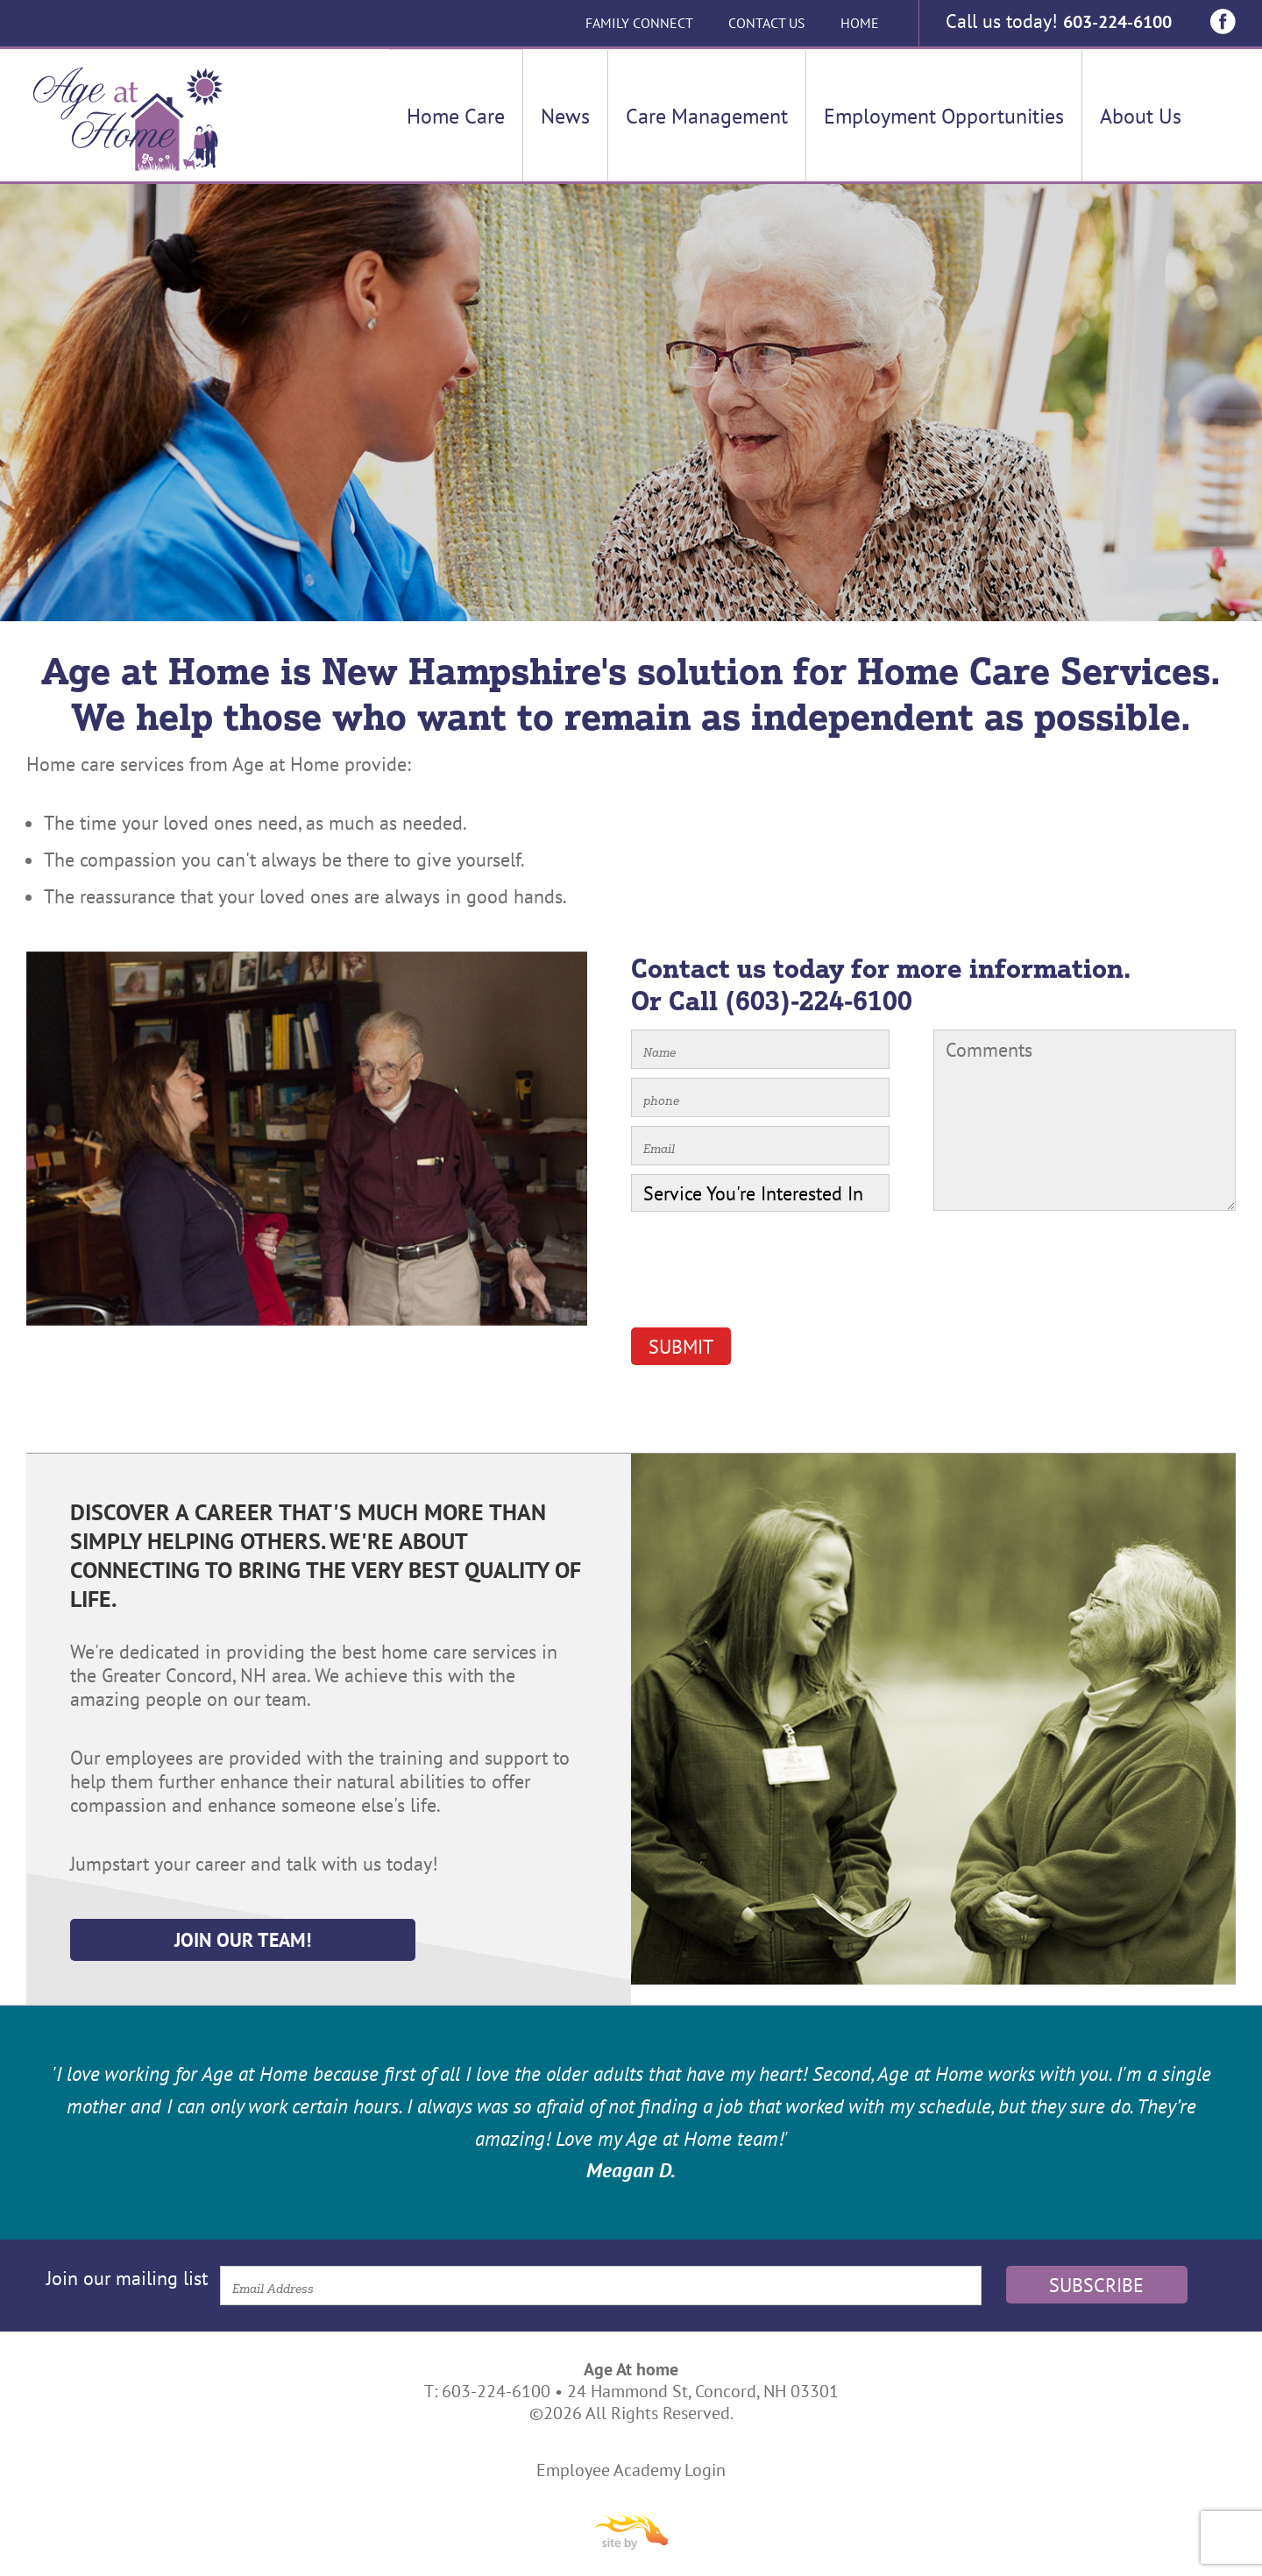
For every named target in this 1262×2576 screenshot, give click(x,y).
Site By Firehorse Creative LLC (631, 2533)
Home (857, 23)
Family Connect (637, 23)
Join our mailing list (127, 2277)
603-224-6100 (1115, 21)
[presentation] (764, 1276)
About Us (1140, 116)
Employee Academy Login (631, 2469)
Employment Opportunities (944, 116)
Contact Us (764, 23)
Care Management (707, 116)
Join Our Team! (238, 1940)
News (565, 116)
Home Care (456, 116)
